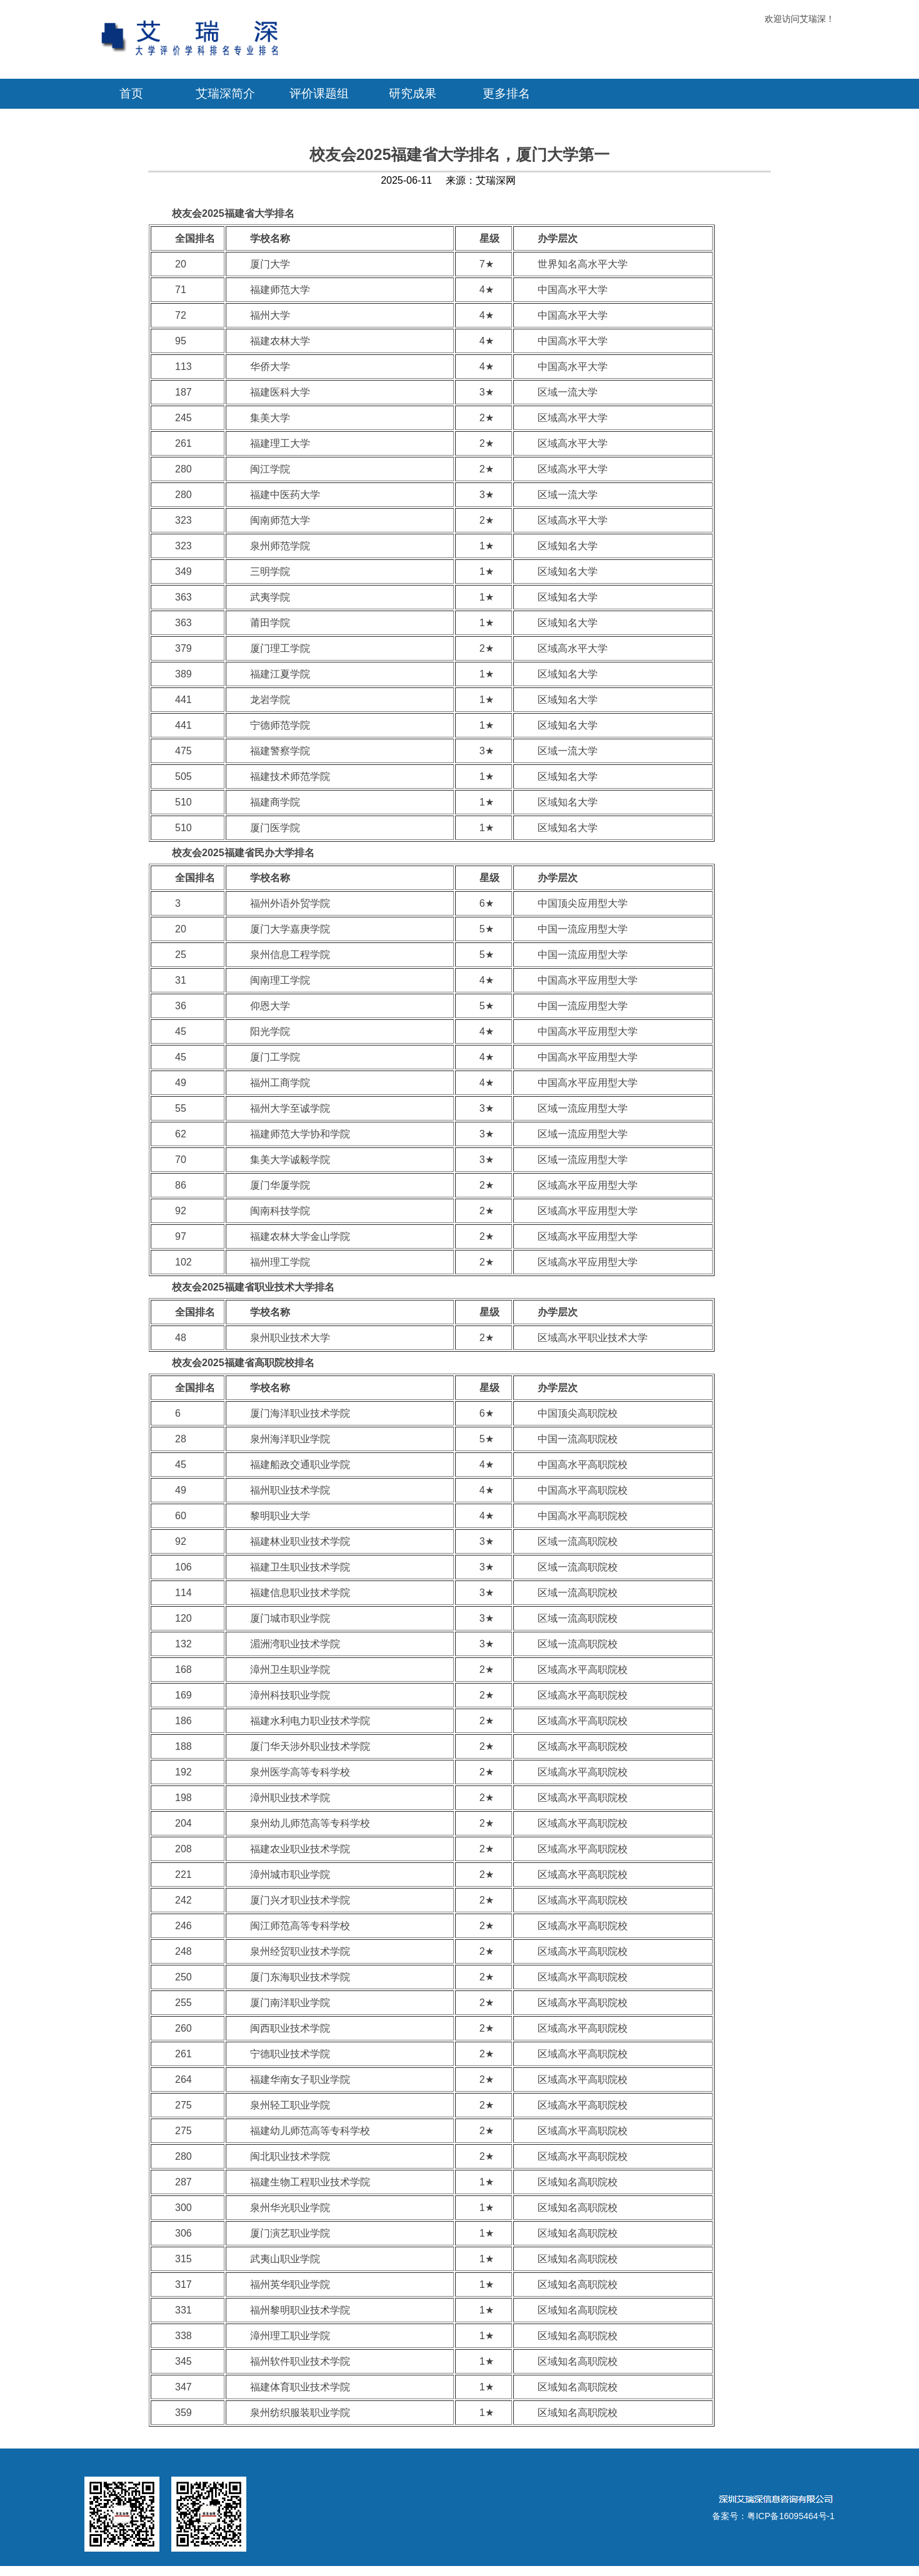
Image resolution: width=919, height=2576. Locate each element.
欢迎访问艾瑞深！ (800, 19)
